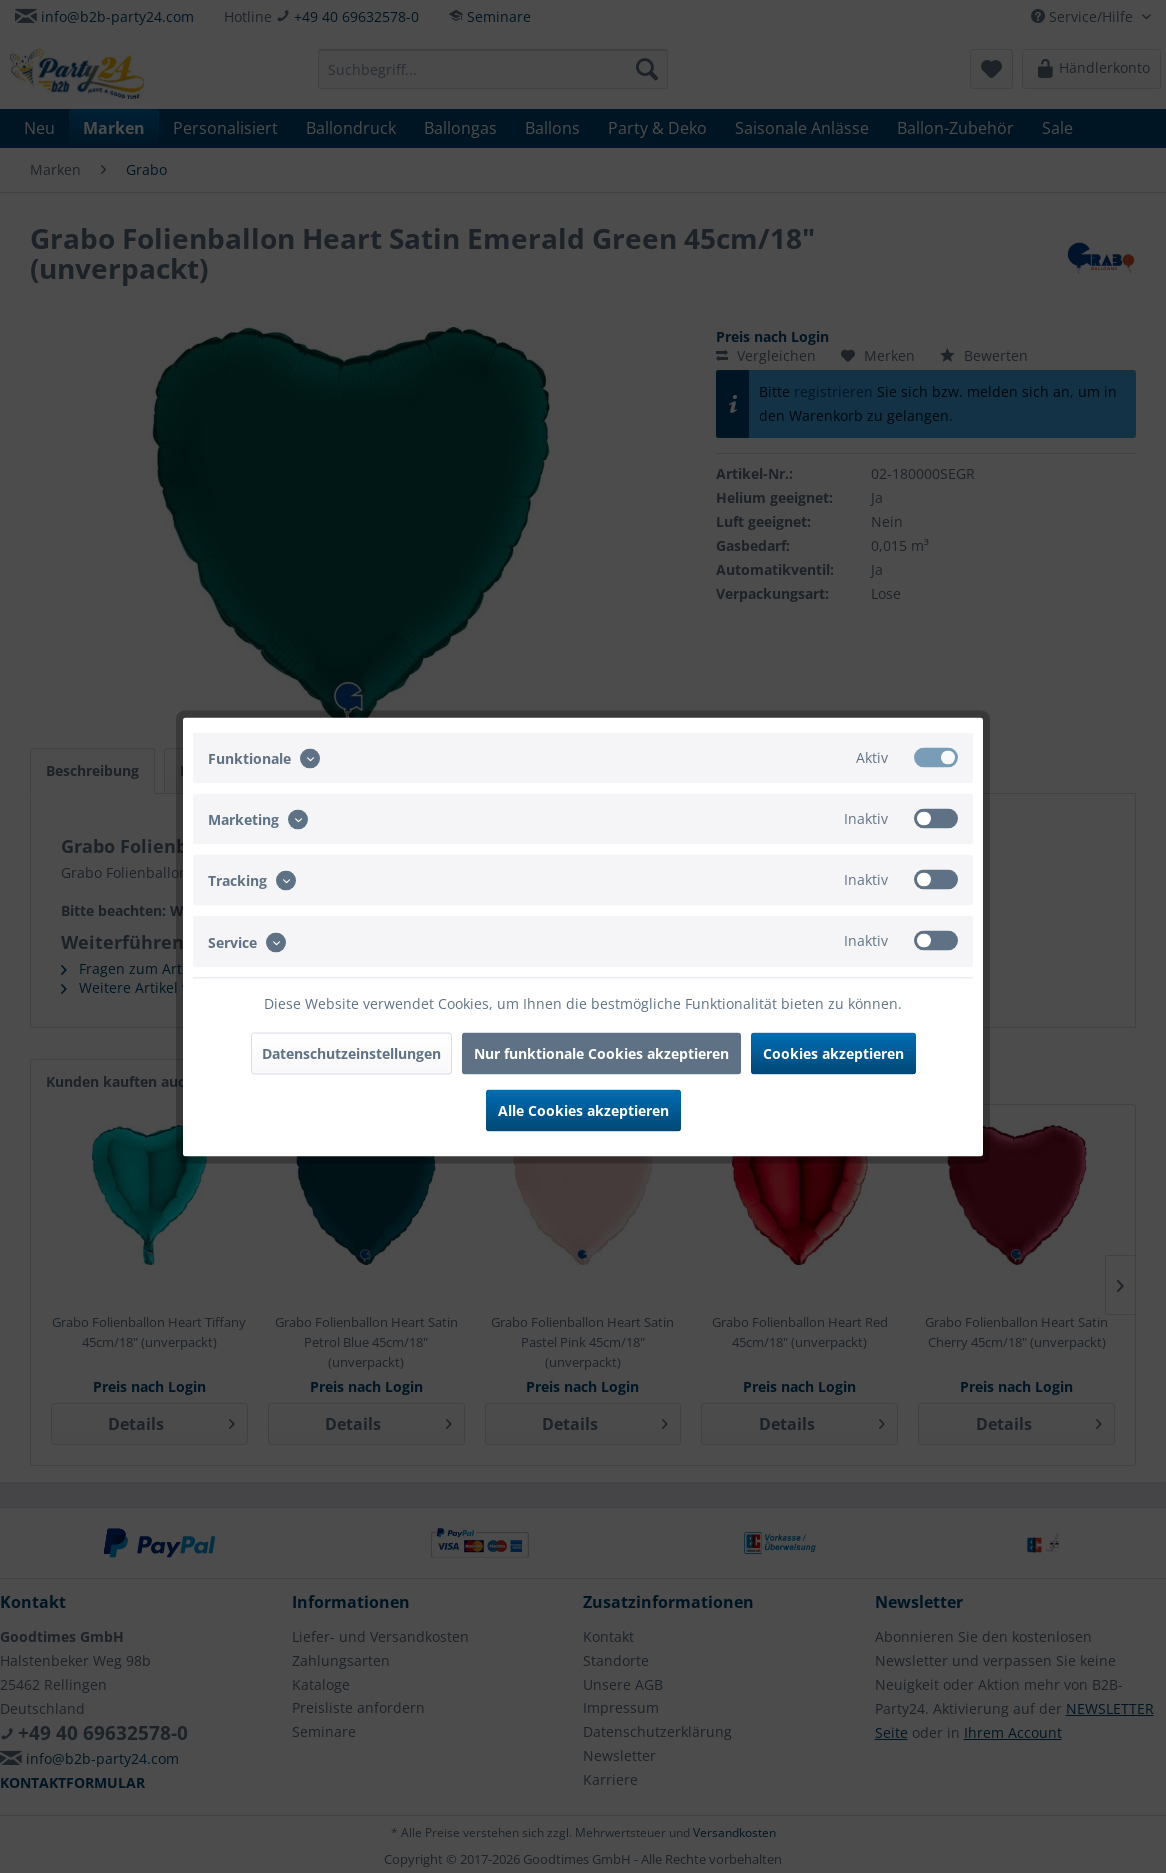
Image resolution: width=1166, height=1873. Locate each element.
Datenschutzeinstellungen (351, 1052)
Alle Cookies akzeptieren (583, 1109)
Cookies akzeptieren (833, 1052)
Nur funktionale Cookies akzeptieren (601, 1052)
